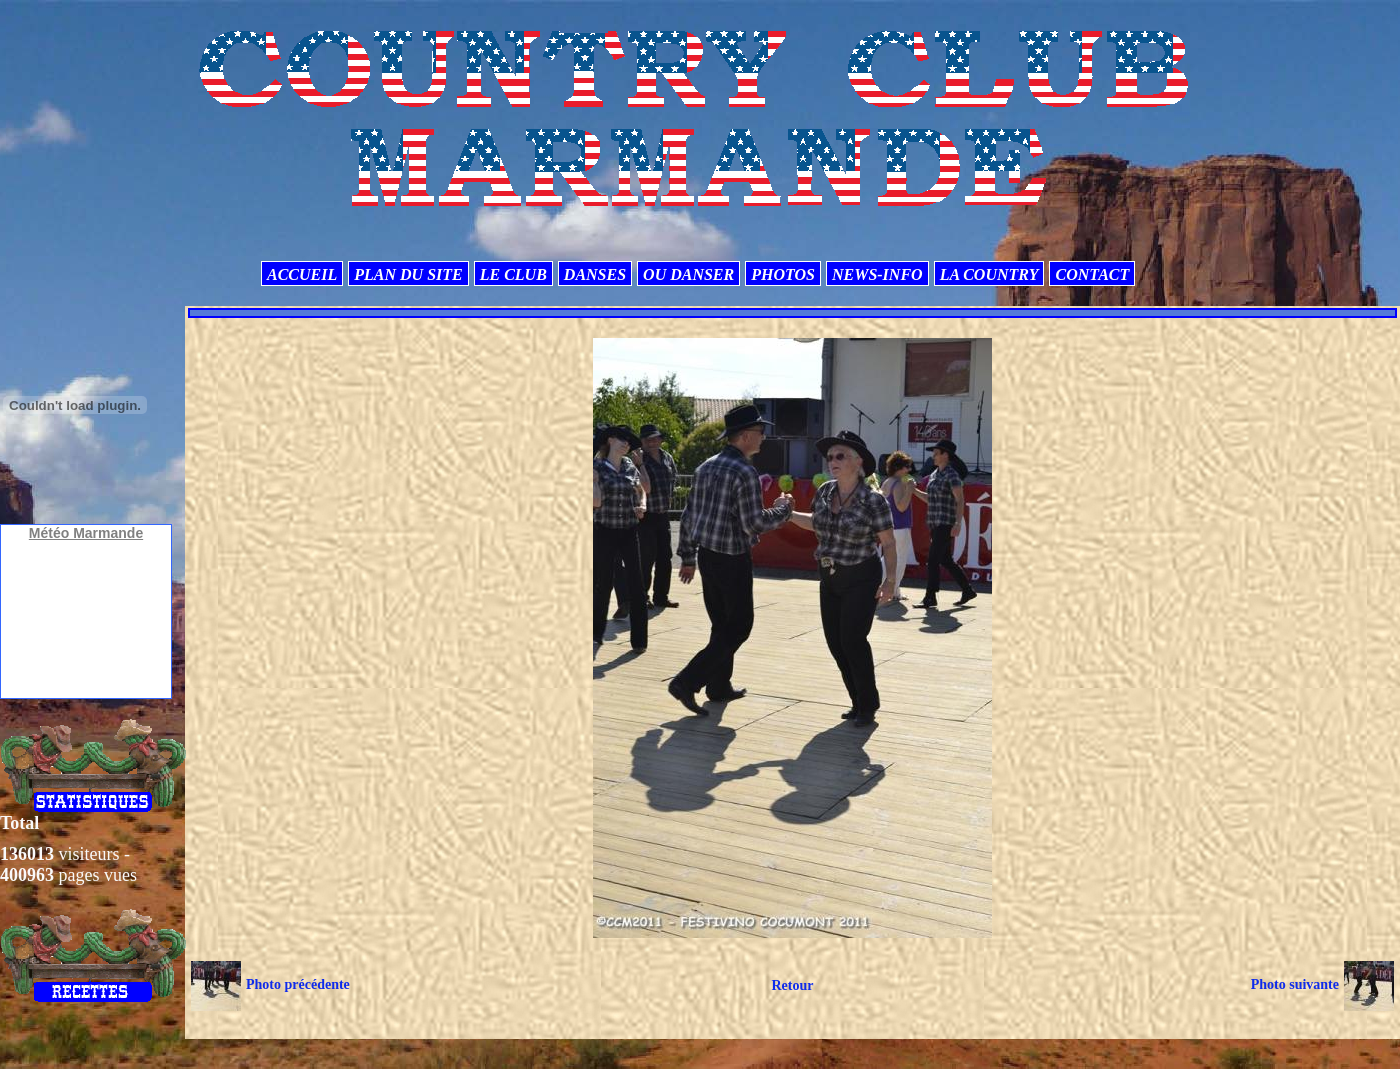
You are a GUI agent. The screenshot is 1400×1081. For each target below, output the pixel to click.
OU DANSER (688, 274)
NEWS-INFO (877, 274)
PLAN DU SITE (408, 274)
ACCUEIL (302, 274)
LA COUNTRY (989, 274)
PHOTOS (783, 274)
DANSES (595, 274)
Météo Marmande (86, 533)
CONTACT (1092, 274)
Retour (792, 985)
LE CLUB (513, 274)
